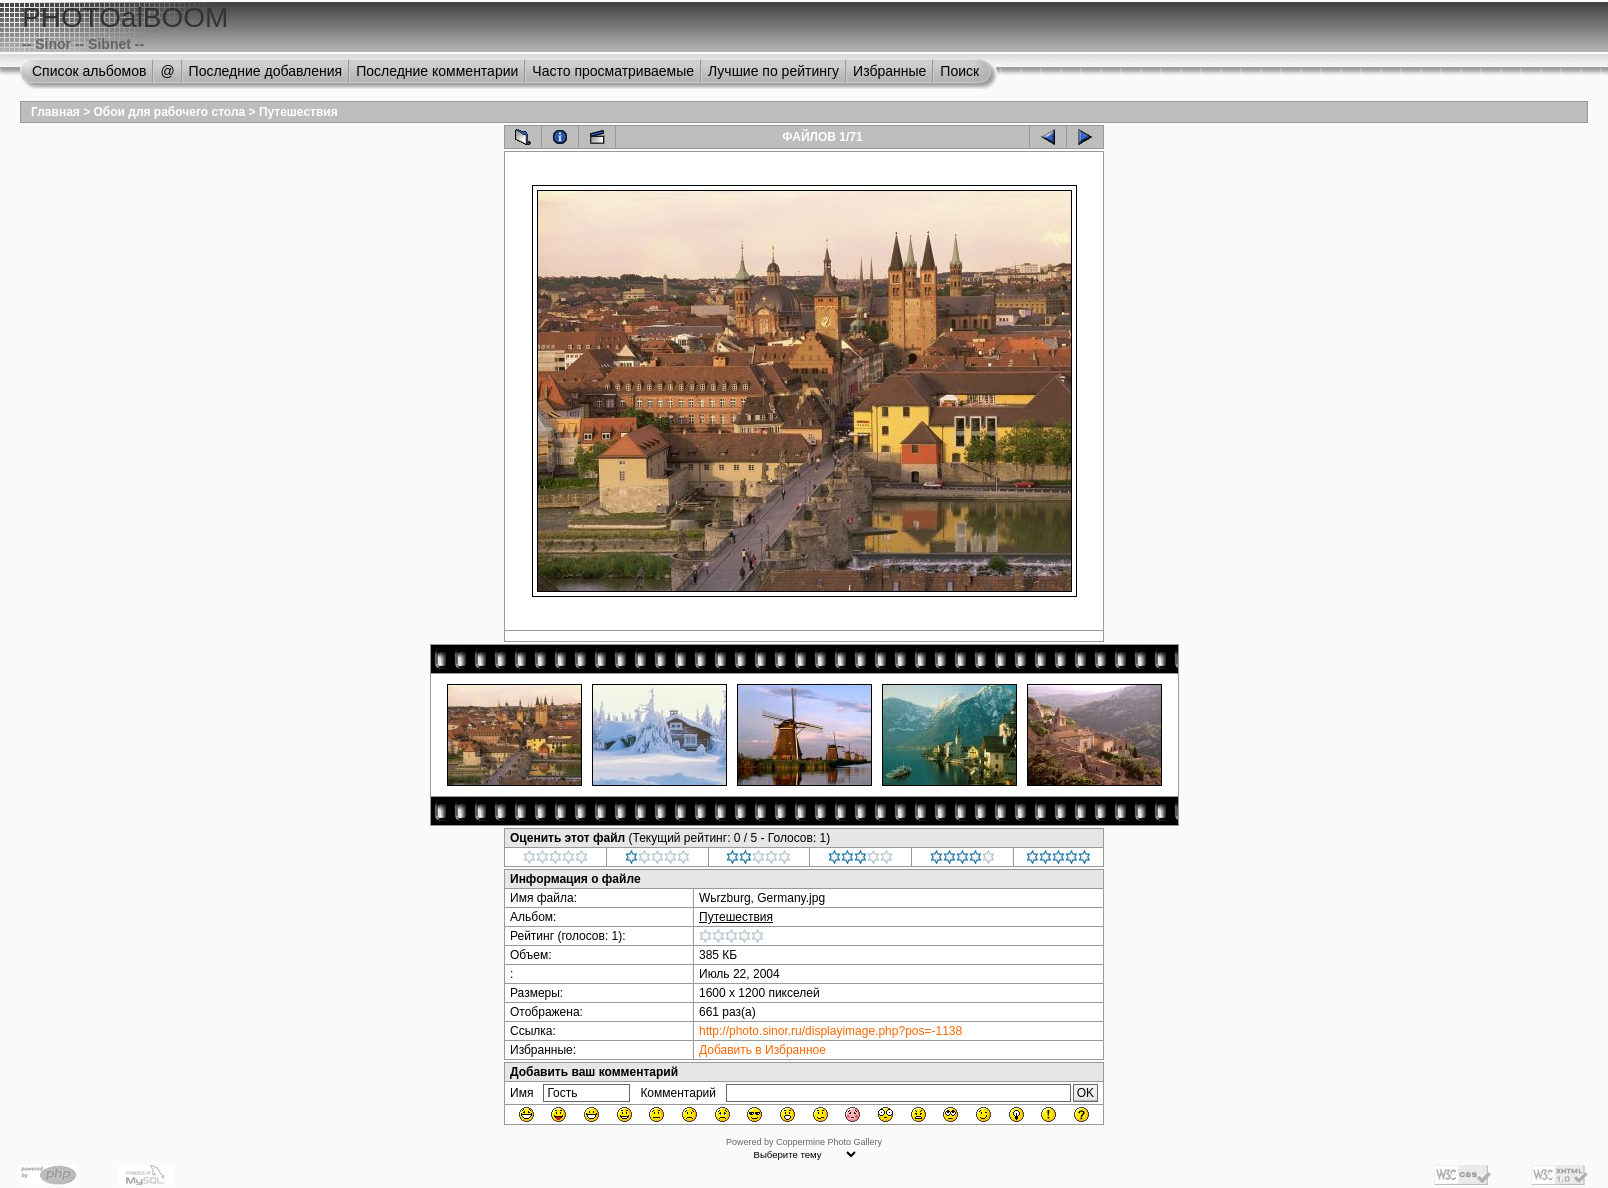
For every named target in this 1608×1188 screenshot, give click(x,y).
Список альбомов (89, 71)
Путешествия (298, 112)
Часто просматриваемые (613, 71)
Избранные (889, 71)
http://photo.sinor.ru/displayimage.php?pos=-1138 (830, 1031)
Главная (55, 112)
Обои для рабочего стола (170, 112)
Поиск (959, 71)
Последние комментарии (437, 71)
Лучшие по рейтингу (773, 71)
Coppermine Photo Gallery (829, 1142)
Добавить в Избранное (762, 1050)
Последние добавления (266, 71)
